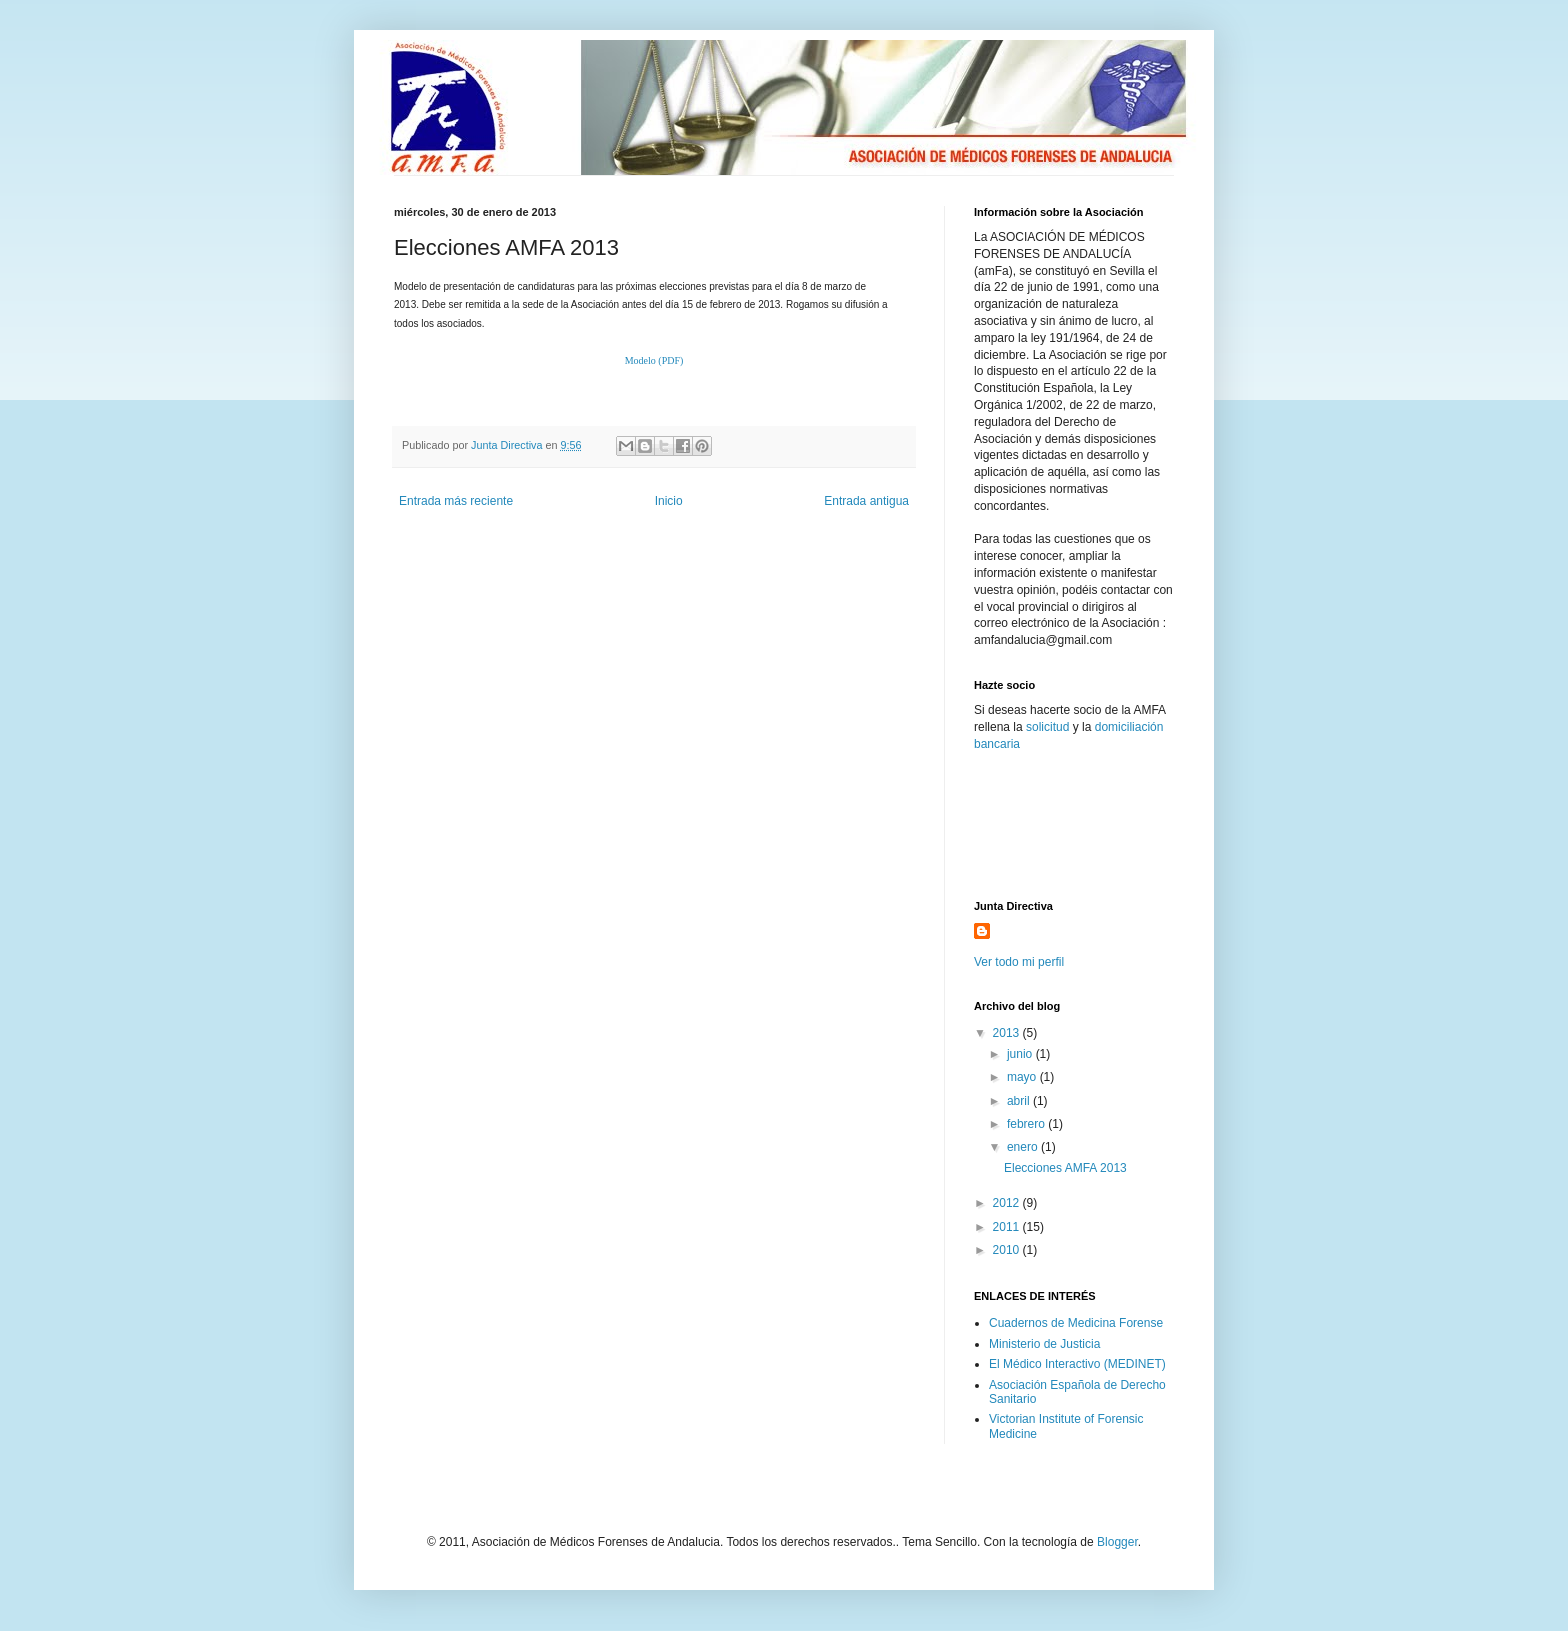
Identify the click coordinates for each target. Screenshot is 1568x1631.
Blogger (1117, 1542)
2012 (1008, 1203)
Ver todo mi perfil (1019, 962)
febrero (1027, 1124)
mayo (1023, 1077)
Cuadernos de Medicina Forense (1076, 1323)
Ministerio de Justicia (1044, 1344)
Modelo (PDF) (654, 360)
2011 (1008, 1227)
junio (1021, 1054)
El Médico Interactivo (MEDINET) (1077, 1364)
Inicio (669, 501)
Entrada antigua (866, 501)
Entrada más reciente (456, 501)
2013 (1008, 1033)
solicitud (1047, 727)
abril (1020, 1101)
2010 (1008, 1250)
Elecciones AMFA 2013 (1065, 1168)
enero (1024, 1147)
